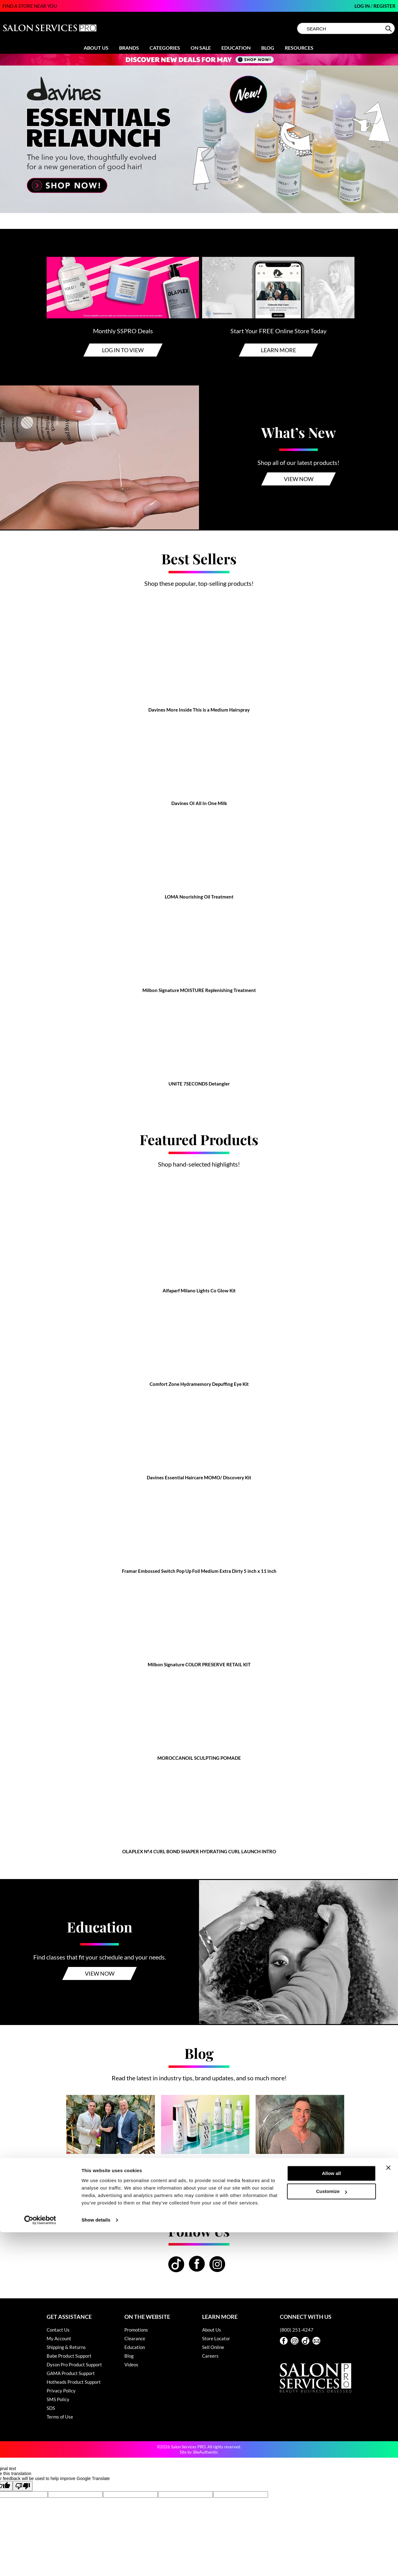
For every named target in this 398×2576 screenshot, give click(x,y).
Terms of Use (60, 2416)
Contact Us (58, 2330)
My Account (59, 2338)
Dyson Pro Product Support (74, 2364)
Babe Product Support (69, 2356)
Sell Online (213, 2347)
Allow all (331, 2517)
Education (236, 48)
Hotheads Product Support (74, 2382)
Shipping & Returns (66, 2347)
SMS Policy (58, 2399)
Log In (362, 6)
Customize (331, 2535)
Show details (95, 2563)
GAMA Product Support (71, 2373)
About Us (96, 48)
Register (384, 6)
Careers (210, 2356)
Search (389, 28)
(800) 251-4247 (296, 2330)
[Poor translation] (23, 2486)
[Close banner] (388, 2511)
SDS (51, 2408)
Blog (267, 48)
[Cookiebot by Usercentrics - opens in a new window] (40, 2564)
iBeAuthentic (205, 2452)
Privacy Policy (61, 2390)
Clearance (134, 2338)
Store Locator (216, 2338)
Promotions (136, 2330)
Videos (131, 2364)
